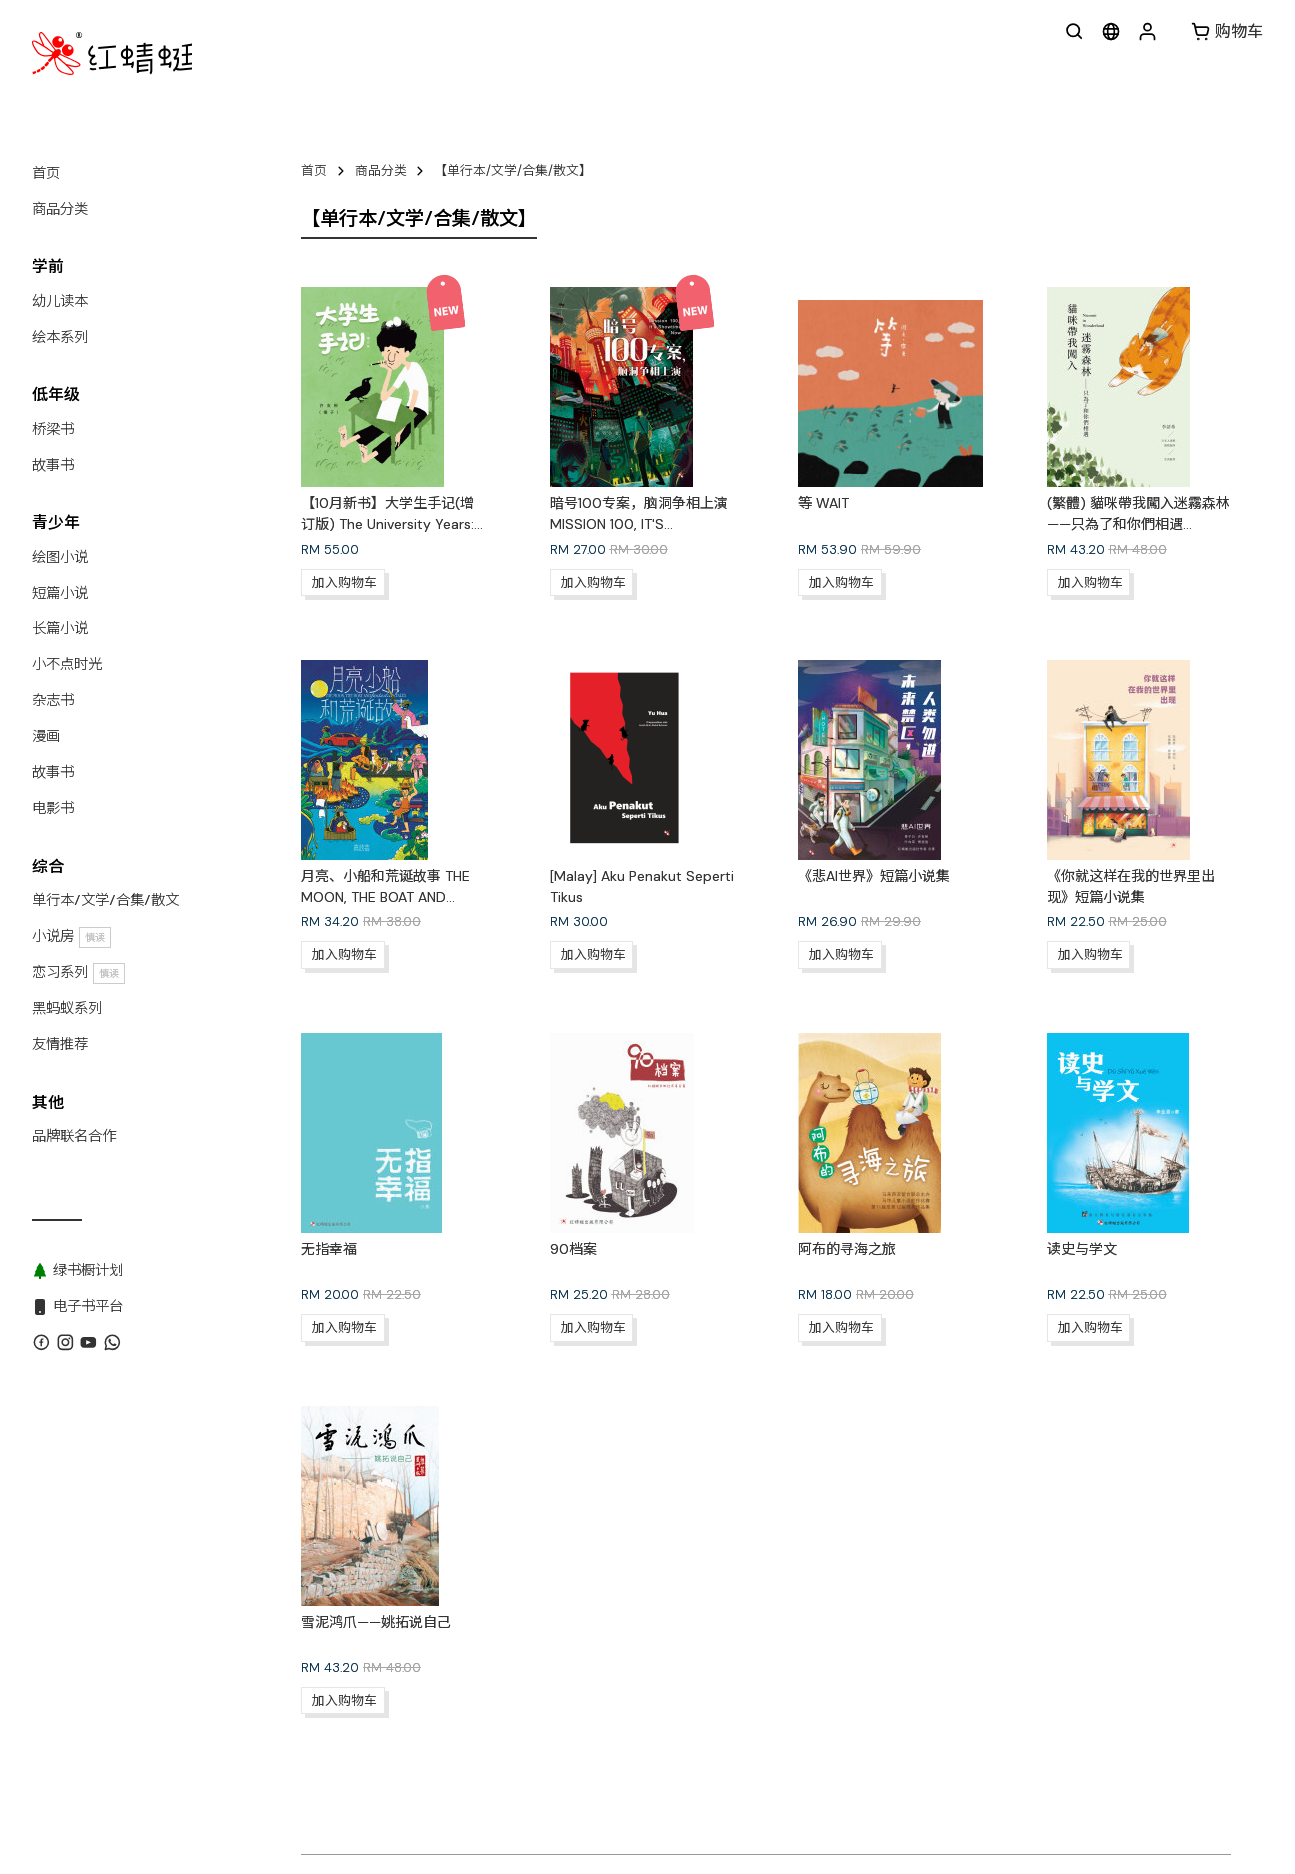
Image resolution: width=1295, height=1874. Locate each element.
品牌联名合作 (74, 1136)
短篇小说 (60, 593)
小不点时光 (67, 664)
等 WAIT (823, 503)
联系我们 (412, 1805)
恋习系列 (78, 972)
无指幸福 (329, 1249)
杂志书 (53, 700)
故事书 (53, 465)
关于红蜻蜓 (333, 1805)
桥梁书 (53, 429)
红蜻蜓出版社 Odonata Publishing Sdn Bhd (475, 1841)
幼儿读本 (60, 301)
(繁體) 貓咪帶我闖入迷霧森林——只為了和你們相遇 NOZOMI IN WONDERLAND (1138, 524)
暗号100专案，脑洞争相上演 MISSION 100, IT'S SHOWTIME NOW (639, 524)
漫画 (46, 736)
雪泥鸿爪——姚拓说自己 (376, 1622)
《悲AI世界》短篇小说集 (874, 876)
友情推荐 (60, 1044)
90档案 (573, 1249)
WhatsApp (489, 1805)
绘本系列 (60, 337)
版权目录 (567, 1805)
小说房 (71, 936)
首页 (46, 173)
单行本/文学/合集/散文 (105, 900)
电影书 (53, 808)
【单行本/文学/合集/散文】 (513, 170)
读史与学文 (1082, 1249)
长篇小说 (60, 628)
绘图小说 (60, 557)
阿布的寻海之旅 (847, 1249)
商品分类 (60, 209)
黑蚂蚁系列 (67, 1008)
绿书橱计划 (730, 1805)
